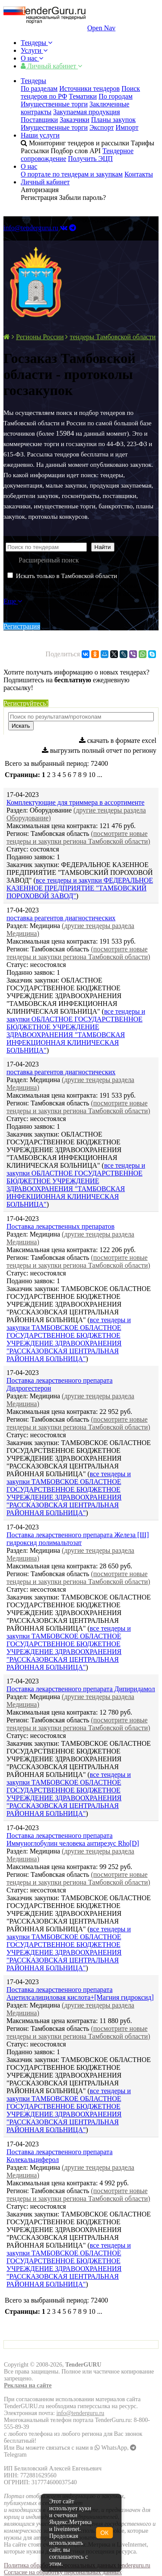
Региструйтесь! (25, 703)
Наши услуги (40, 135)
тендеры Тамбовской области (113, 336)
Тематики (83, 96)
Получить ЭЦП (90, 158)
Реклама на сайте (28, 2385)
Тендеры (36, 42)
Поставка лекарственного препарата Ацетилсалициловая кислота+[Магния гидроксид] (80, 1993)
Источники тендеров (89, 88)
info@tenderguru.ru (30, 227)
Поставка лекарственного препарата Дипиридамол (80, 1689)
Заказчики (74, 119)
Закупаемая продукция (86, 112)
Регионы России (40, 336)
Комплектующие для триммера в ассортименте (75, 802)
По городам (115, 96)
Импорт (126, 127)
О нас (32, 58)
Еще (12, 601)
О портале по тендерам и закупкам (72, 174)
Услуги (34, 50)
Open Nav (101, 28)
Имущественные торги (54, 104)
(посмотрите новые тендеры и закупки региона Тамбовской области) (78, 837)
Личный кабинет (51, 66)
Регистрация (21, 626)
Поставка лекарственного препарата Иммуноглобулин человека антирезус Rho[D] (72, 1839)
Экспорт (101, 127)
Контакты (138, 174)
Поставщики (39, 119)
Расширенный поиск (49, 560)
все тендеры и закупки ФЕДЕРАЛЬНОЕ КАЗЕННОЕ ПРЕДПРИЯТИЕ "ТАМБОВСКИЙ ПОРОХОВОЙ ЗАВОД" (79, 888)
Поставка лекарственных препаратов (60, 1226)
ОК (104, 2532)
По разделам (39, 88)
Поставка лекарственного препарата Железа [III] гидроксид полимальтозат (77, 1538)
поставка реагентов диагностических (60, 918)
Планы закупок (113, 119)
